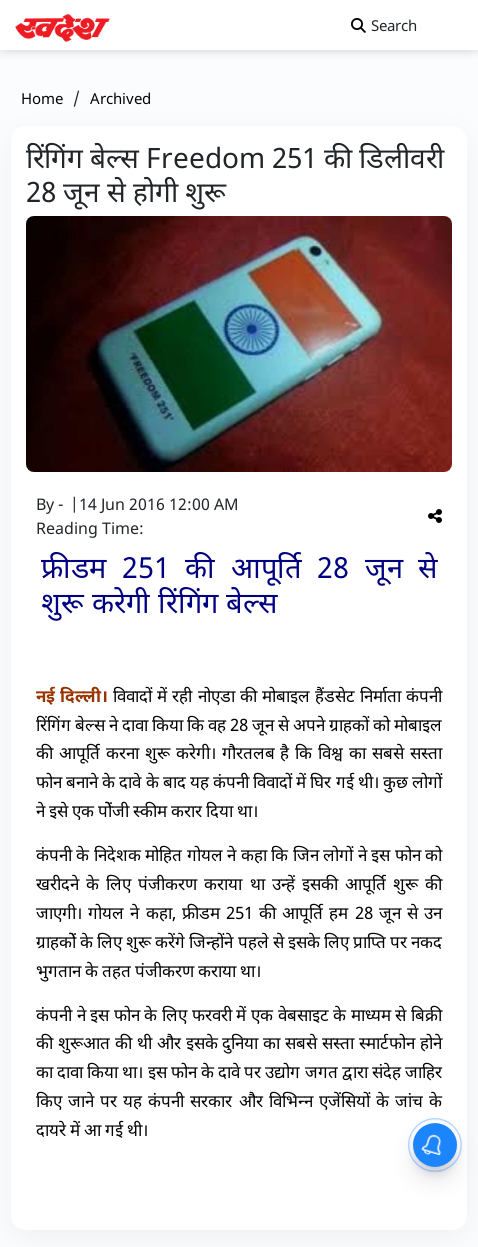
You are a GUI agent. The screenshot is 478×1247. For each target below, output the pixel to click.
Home (42, 98)
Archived (120, 98)
